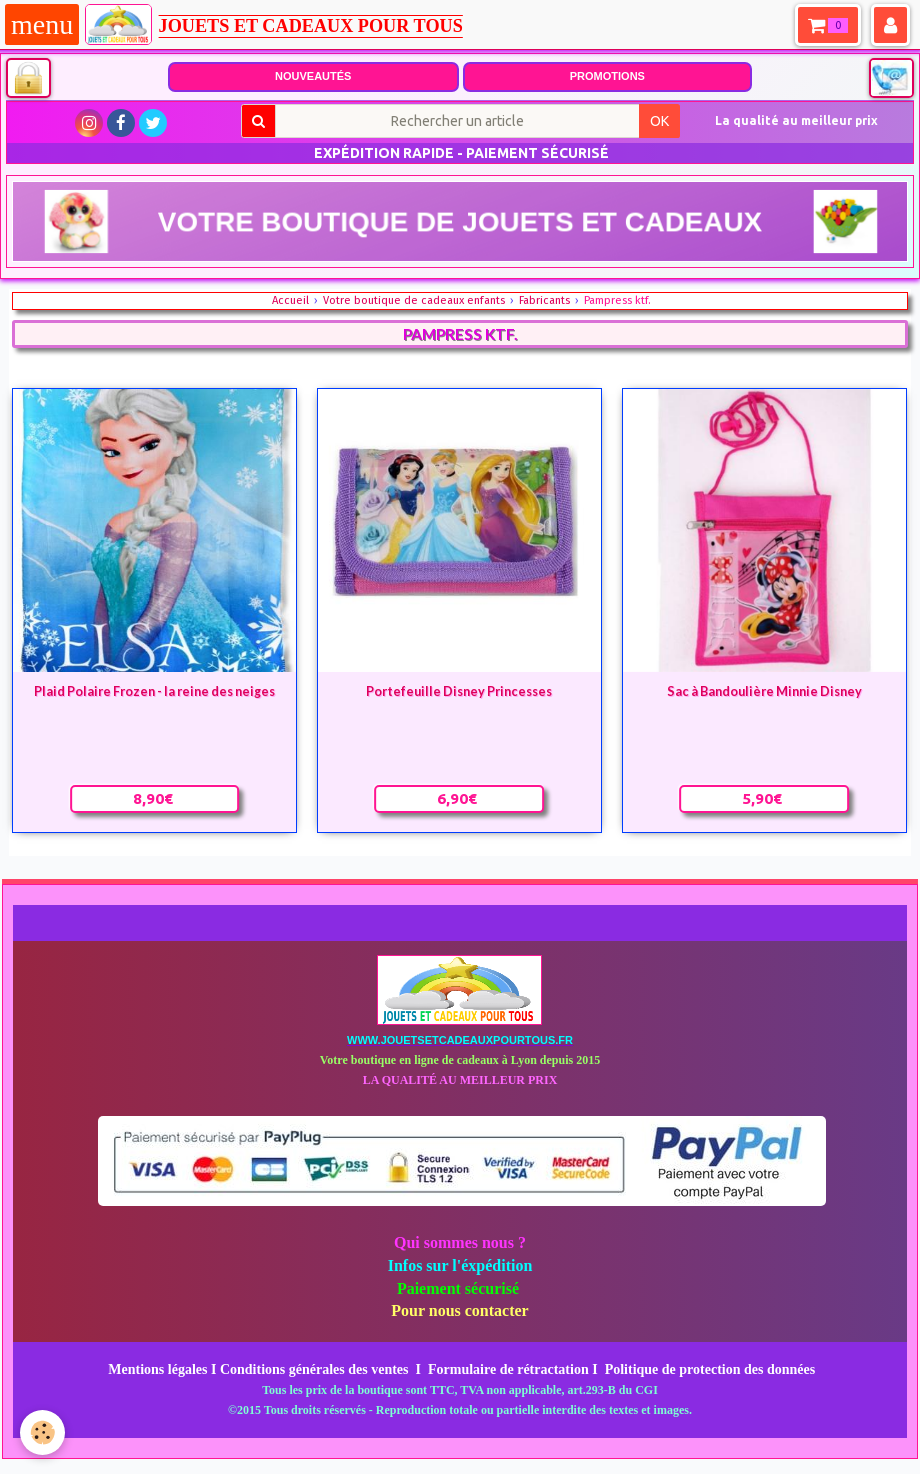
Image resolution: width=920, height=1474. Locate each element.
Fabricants (544, 300)
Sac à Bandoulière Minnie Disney (764, 690)
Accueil (290, 300)
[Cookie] (42, 1432)
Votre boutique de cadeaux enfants (414, 300)
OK (659, 121)
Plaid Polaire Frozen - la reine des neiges (154, 690)
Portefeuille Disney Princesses (459, 690)
